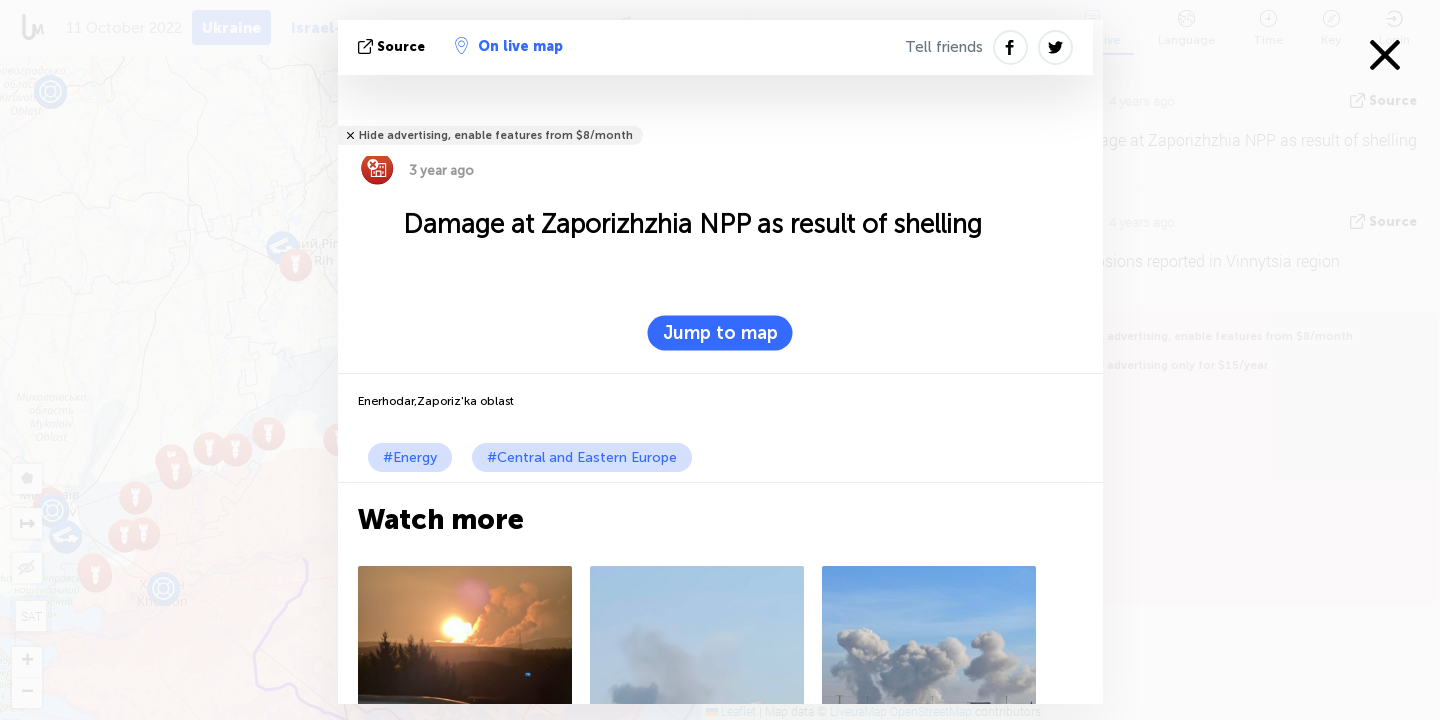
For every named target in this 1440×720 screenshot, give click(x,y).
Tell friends (944, 47)
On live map (509, 46)
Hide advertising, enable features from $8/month (496, 135)
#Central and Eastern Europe (582, 457)
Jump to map (720, 333)
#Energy (410, 457)
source (393, 46)
